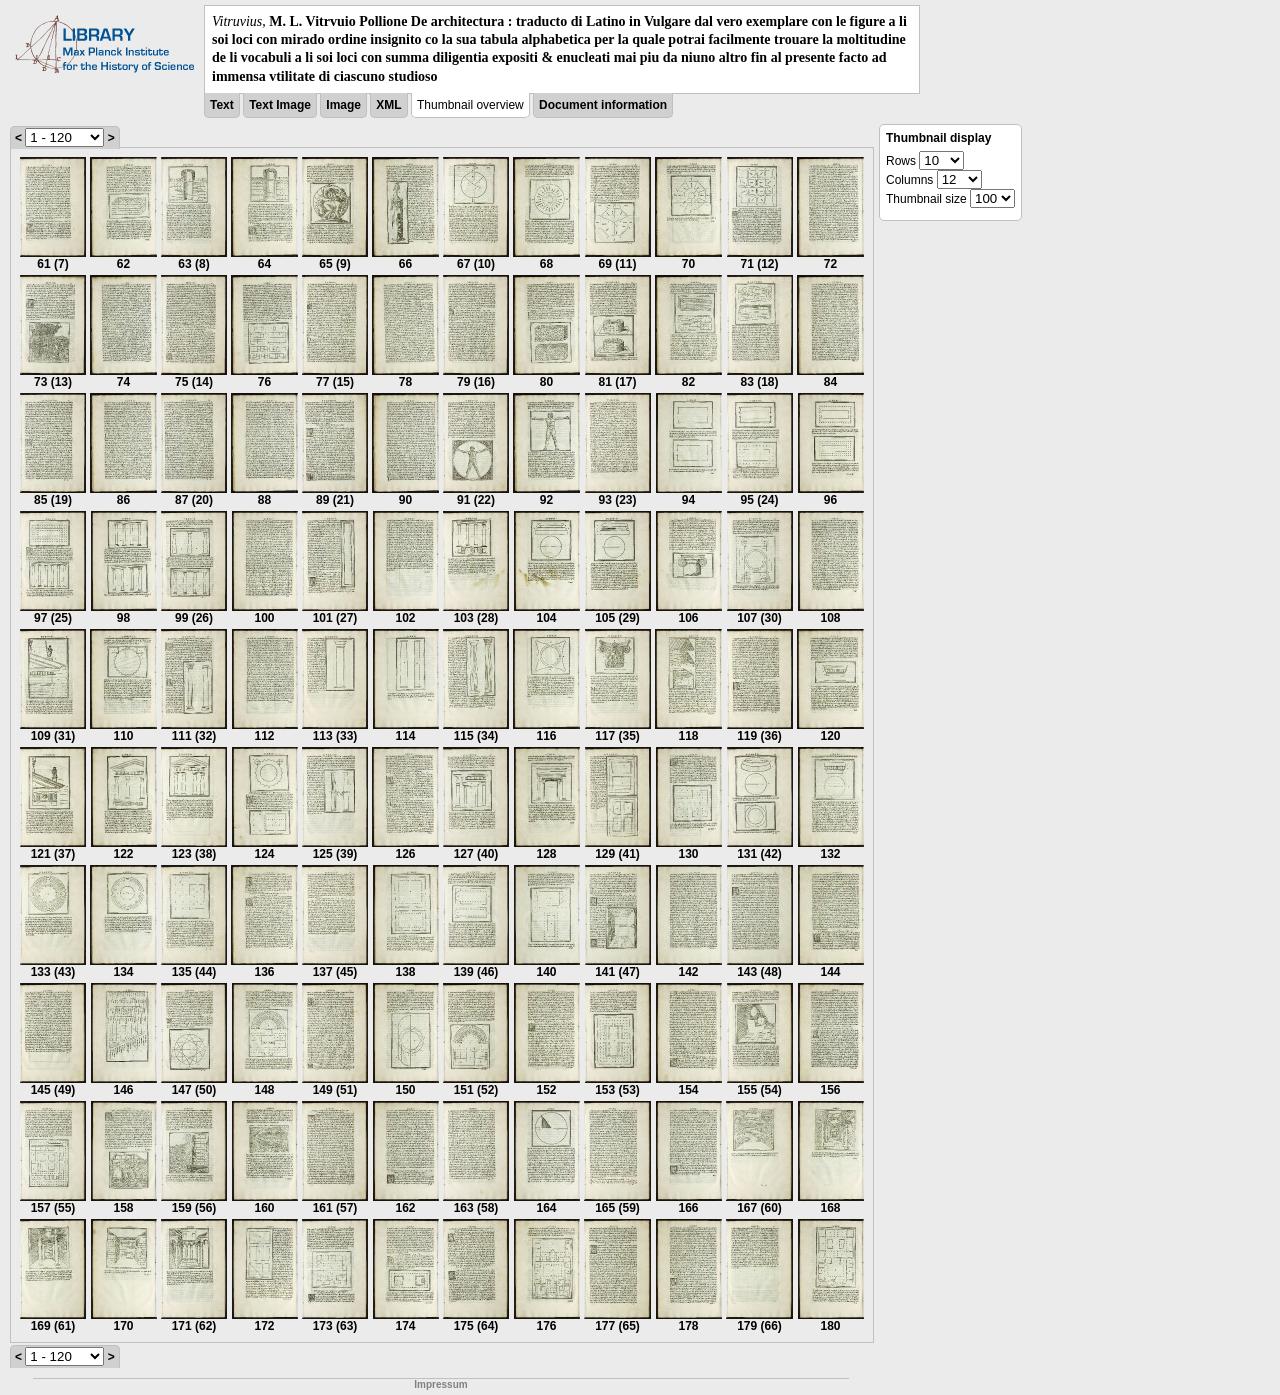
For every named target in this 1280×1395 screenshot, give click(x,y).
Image (343, 105)
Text (222, 105)
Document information (603, 105)
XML (388, 105)
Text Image (280, 105)
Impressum (440, 1384)
